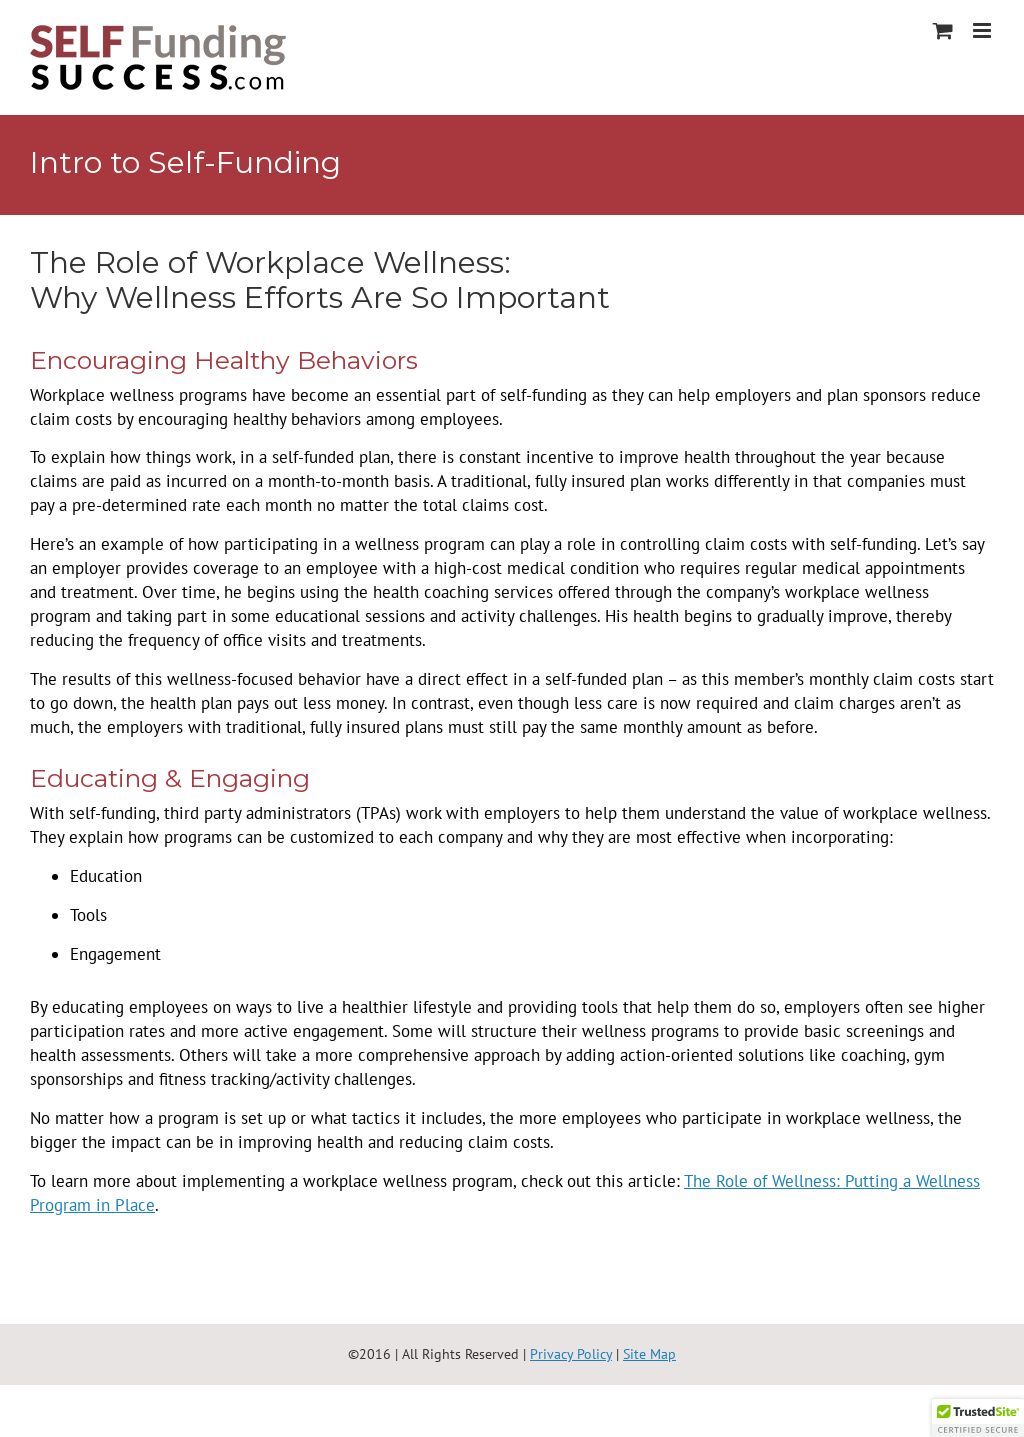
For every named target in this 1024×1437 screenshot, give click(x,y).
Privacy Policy (571, 1354)
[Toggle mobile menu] (983, 30)
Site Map (649, 1354)
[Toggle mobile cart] (943, 30)
